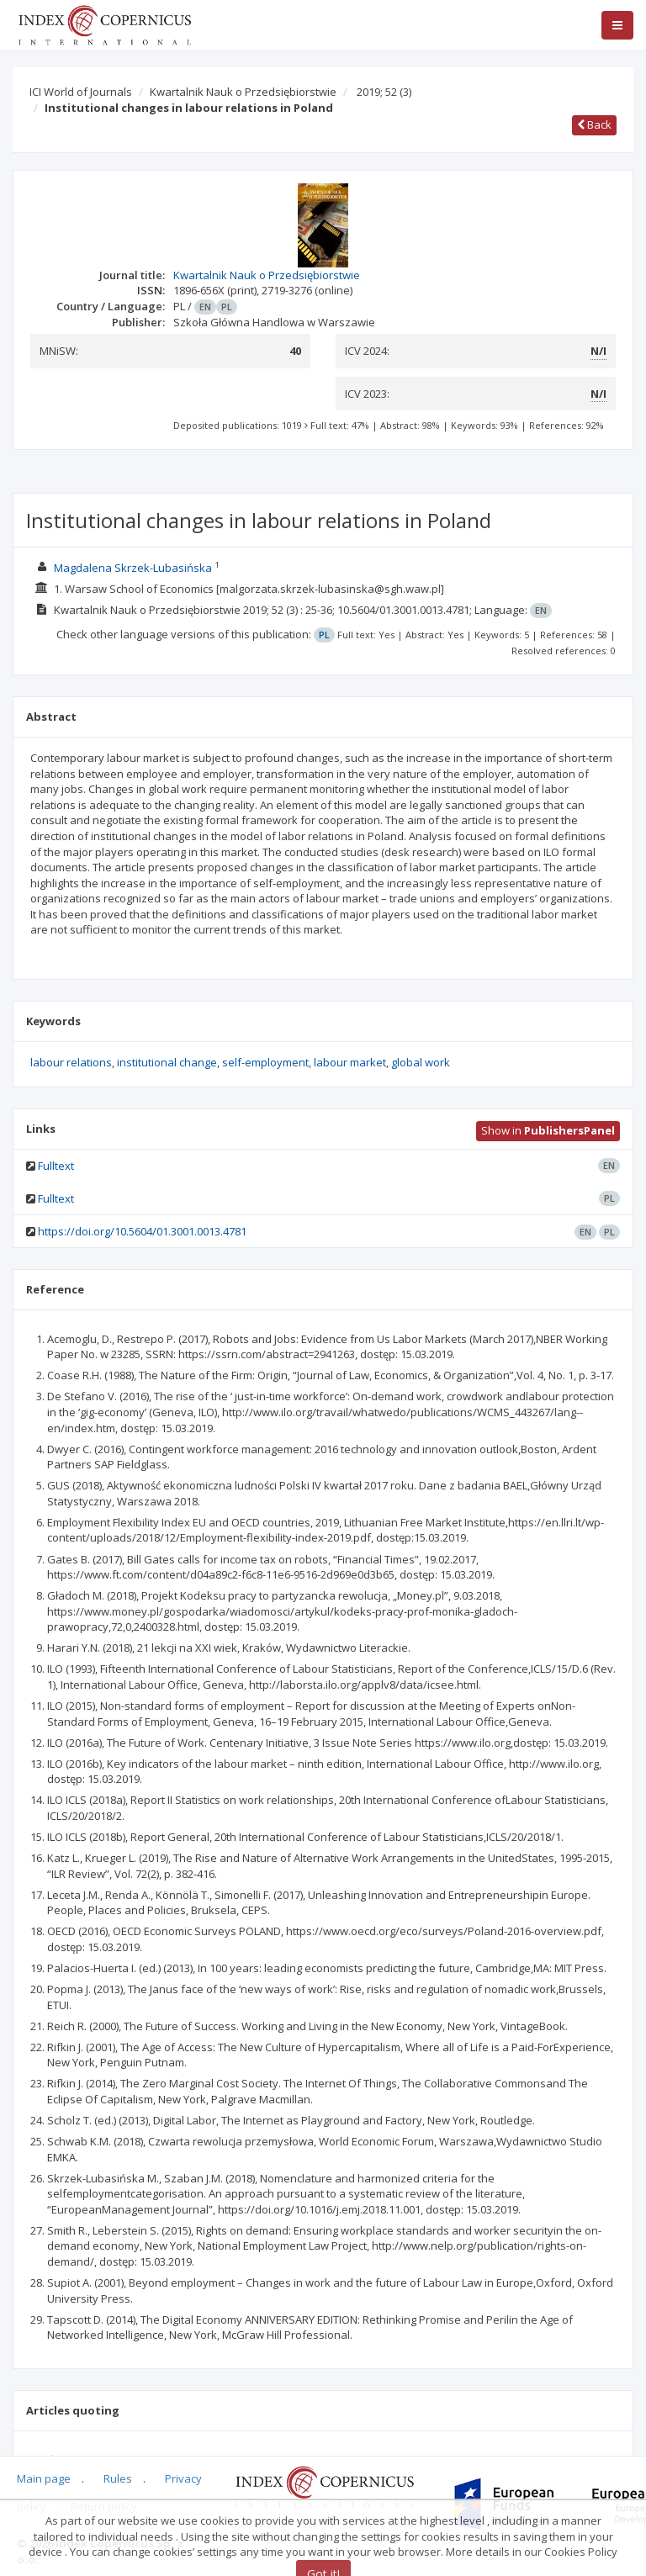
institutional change (167, 1062)
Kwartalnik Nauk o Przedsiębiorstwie (243, 91)
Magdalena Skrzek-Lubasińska (133, 567)
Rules (117, 2478)
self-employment (265, 1062)
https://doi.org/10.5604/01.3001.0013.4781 (142, 1231)
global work (420, 1062)
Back (594, 124)
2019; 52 (384, 91)
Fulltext (56, 1165)
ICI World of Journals (80, 91)
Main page (44, 2478)
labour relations (71, 1062)
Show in (548, 1130)
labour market (350, 1062)
